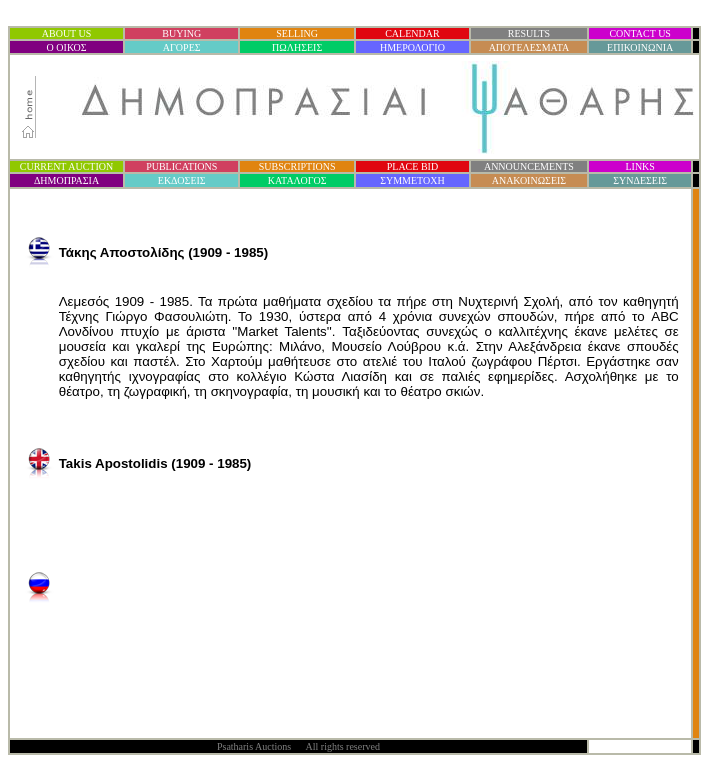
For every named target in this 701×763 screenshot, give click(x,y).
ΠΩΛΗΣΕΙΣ (297, 47)
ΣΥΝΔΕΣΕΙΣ (640, 180)
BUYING (181, 33)
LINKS (639, 166)
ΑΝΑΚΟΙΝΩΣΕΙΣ (529, 180)
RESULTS (529, 33)
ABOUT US (67, 33)
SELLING (297, 33)
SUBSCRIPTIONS (297, 166)
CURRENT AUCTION (66, 166)
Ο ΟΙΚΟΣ (67, 47)
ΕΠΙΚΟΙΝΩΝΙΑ (640, 47)
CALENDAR (412, 33)
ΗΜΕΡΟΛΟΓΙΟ (412, 47)
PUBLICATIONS (181, 166)
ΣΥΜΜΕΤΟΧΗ (412, 180)
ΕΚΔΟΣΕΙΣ (182, 180)
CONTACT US (640, 33)
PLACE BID (412, 166)
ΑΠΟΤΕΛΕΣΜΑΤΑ (529, 47)
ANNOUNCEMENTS (529, 166)
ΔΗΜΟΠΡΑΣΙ (66, 180)
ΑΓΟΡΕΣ (182, 47)
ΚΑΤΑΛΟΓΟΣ (297, 180)
